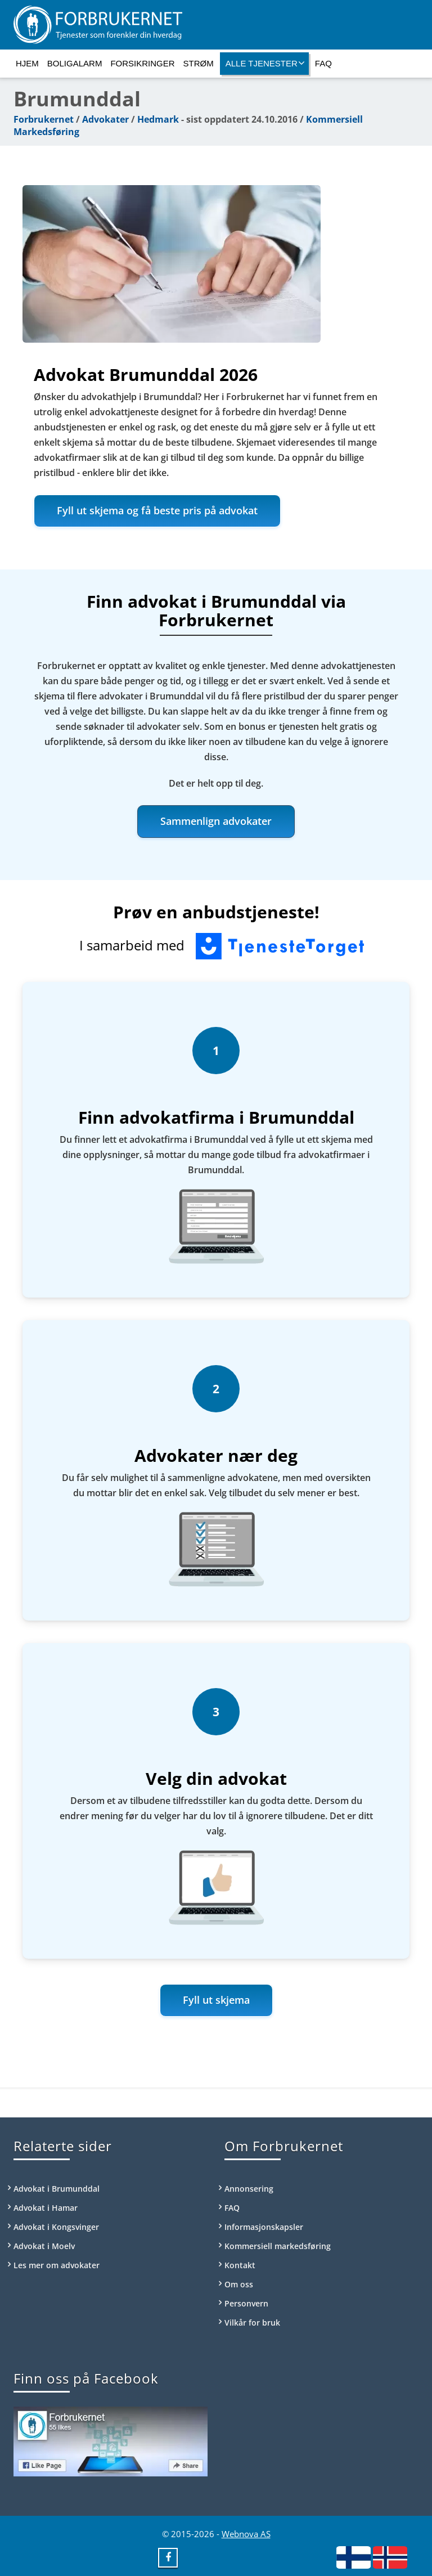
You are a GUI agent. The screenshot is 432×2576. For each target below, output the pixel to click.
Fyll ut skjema (216, 2000)
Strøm (198, 63)
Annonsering (248, 2188)
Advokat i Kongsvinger (56, 2227)
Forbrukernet (44, 119)
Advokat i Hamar (46, 2207)
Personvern (246, 2303)
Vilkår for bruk (252, 2322)
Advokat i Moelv (44, 2246)
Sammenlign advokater (216, 821)
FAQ (323, 63)
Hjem (27, 63)
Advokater (105, 119)
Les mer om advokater (57, 2265)
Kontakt (239, 2265)
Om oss (238, 2284)
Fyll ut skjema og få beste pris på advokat (157, 510)
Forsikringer (142, 63)
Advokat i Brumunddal (57, 2188)
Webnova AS (246, 2533)
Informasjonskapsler (263, 2227)
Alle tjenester (265, 63)
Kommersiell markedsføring (277, 2246)
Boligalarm (74, 63)
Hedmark (158, 119)
